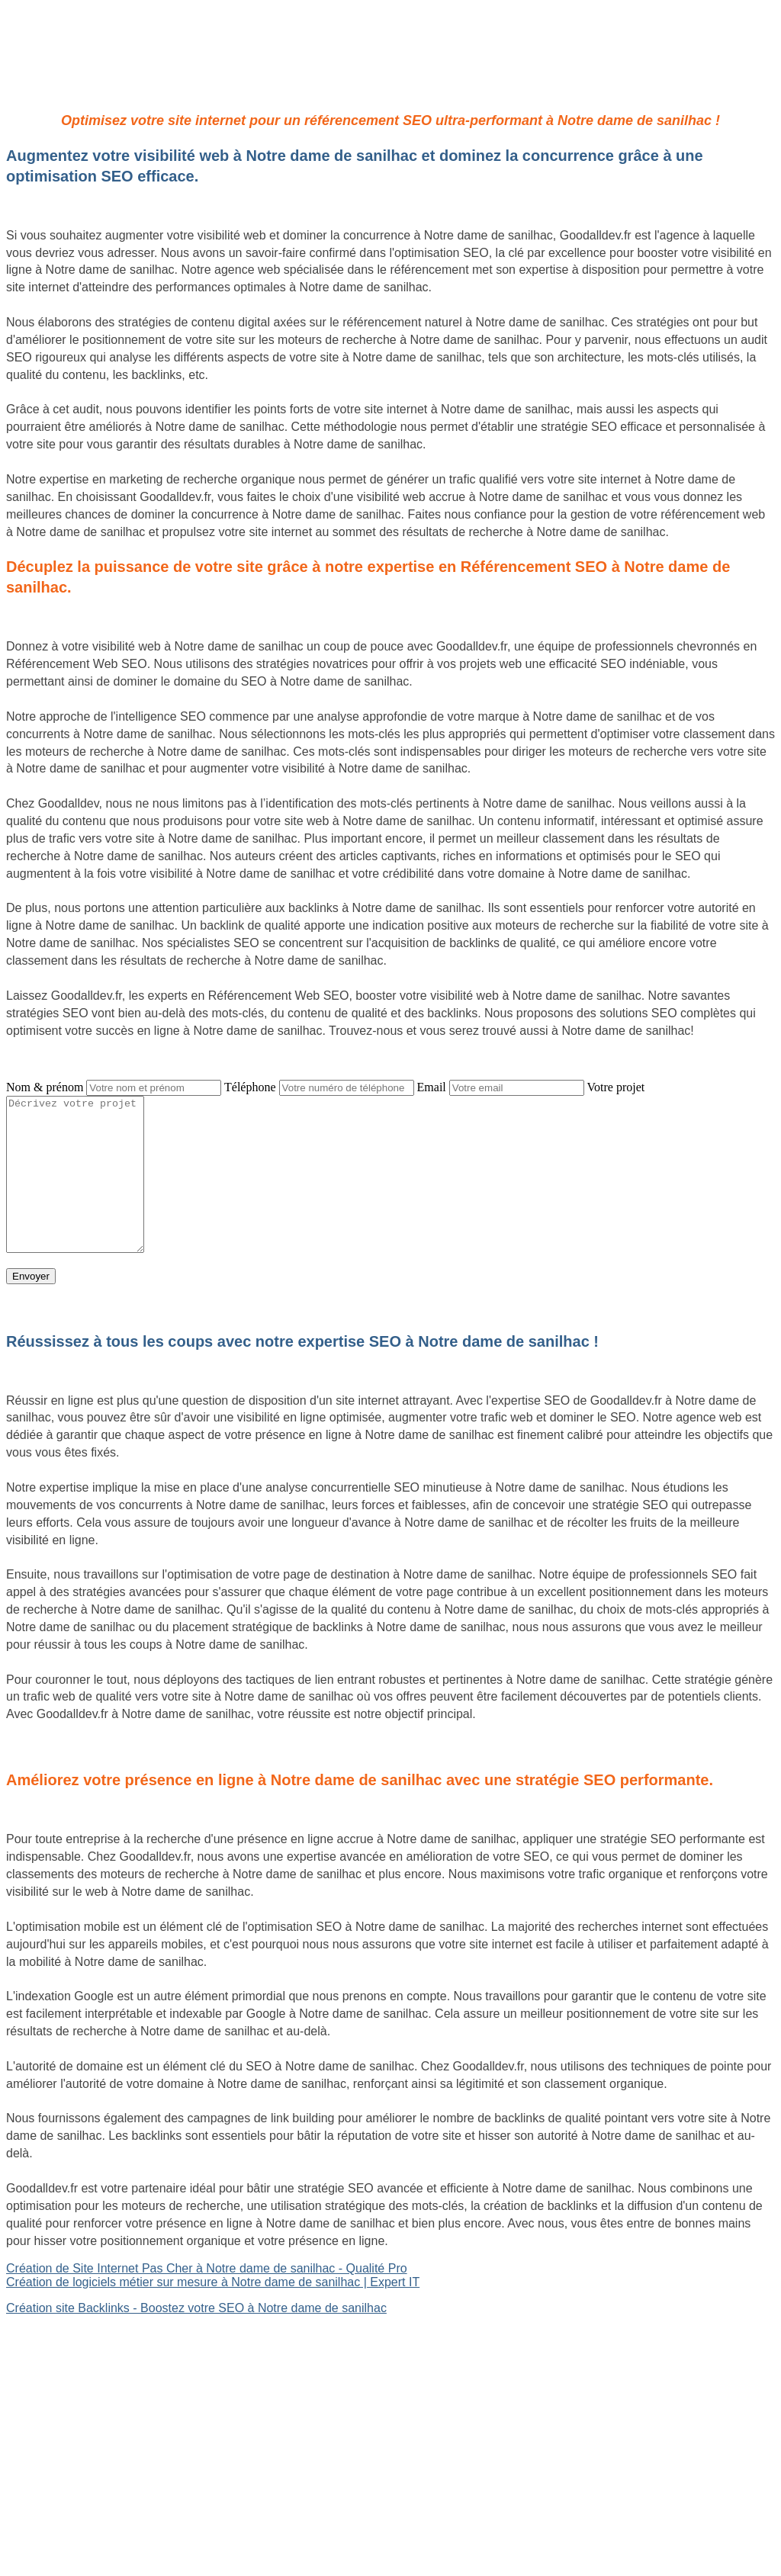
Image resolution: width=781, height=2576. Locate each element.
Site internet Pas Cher (66, 2333)
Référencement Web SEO (76, 2387)
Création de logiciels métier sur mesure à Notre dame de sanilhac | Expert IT (212, 2282)
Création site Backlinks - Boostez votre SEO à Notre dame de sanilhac (196, 2307)
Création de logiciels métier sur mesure (111, 2347)
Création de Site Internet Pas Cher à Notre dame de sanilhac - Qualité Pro (206, 2268)
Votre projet (616, 1087)
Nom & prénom (44, 1087)
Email (431, 1087)
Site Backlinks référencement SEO (99, 2373)
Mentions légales (390, 2499)
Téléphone (250, 1087)
